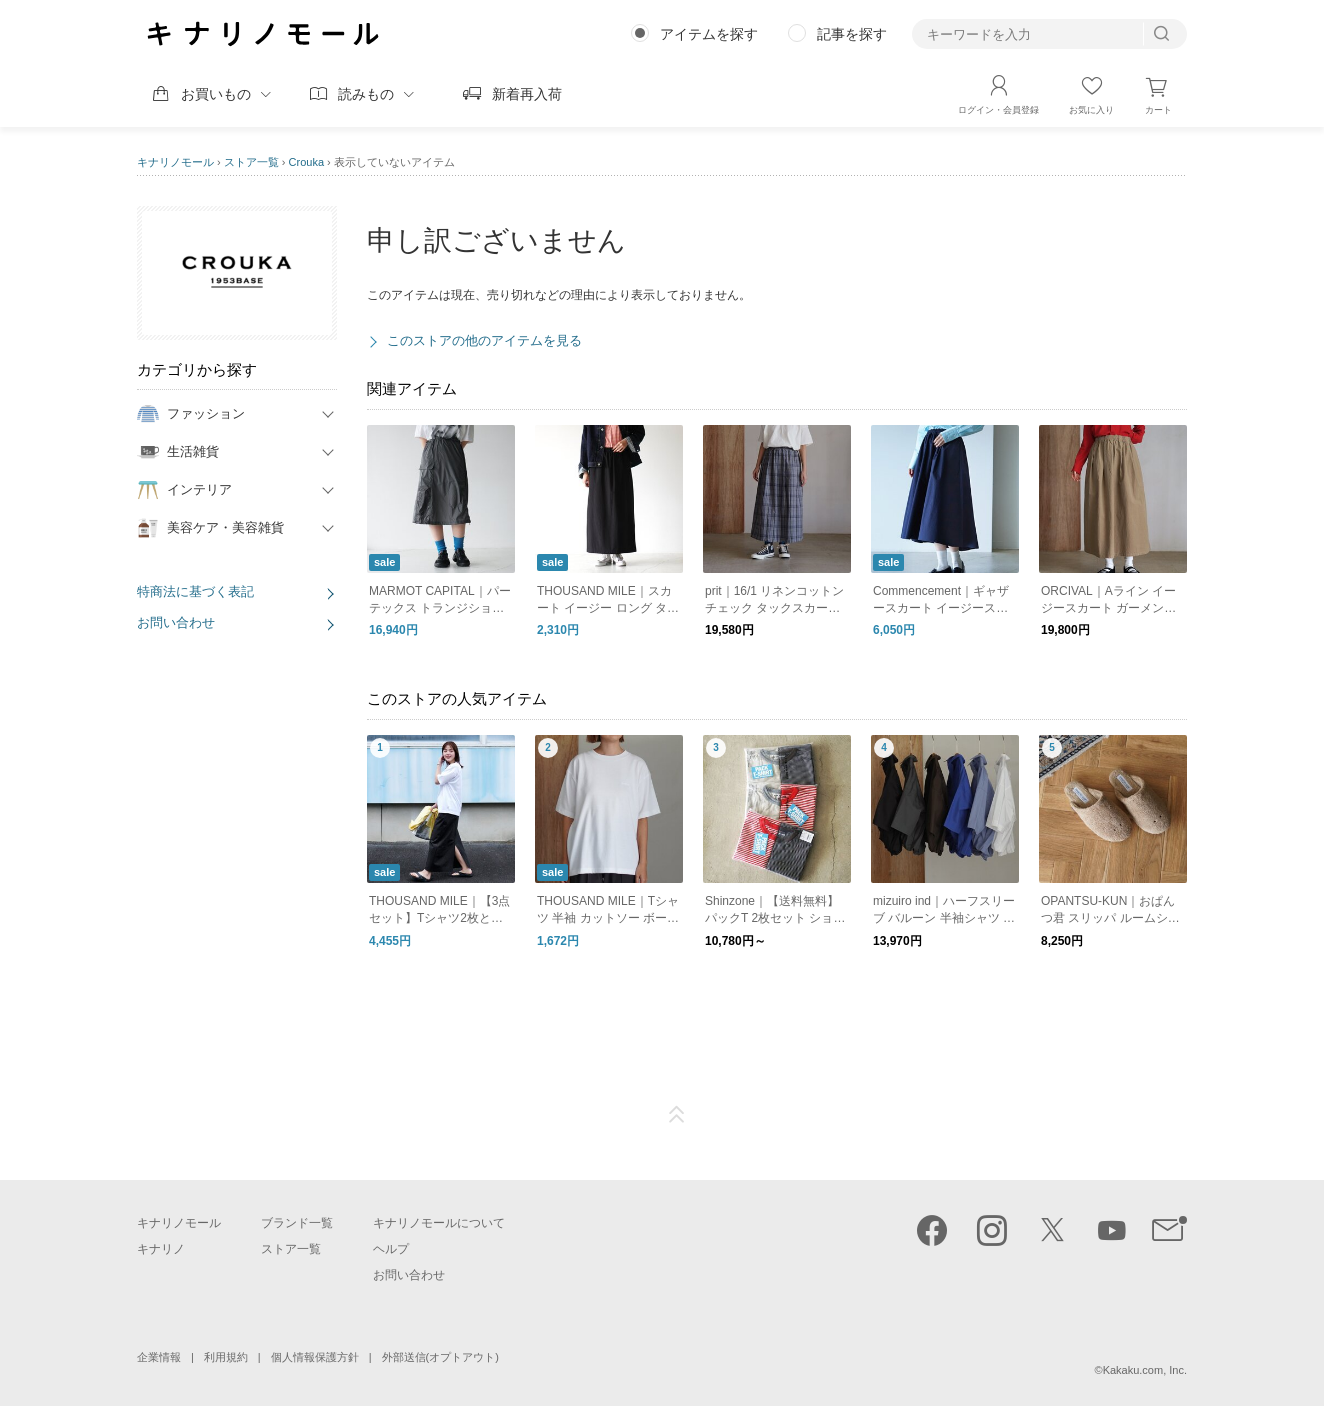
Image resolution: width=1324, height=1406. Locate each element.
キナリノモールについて (439, 1223)
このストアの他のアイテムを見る (484, 340)
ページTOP (677, 1115)
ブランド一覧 (297, 1223)
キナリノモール (175, 162)
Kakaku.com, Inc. (1145, 1370)
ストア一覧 (251, 162)
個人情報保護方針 (315, 1357)
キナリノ (161, 1249)
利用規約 (226, 1357)
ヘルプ (391, 1249)
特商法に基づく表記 (195, 591)
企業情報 (159, 1357)
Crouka (306, 162)
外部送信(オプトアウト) (440, 1357)
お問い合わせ (176, 622)
